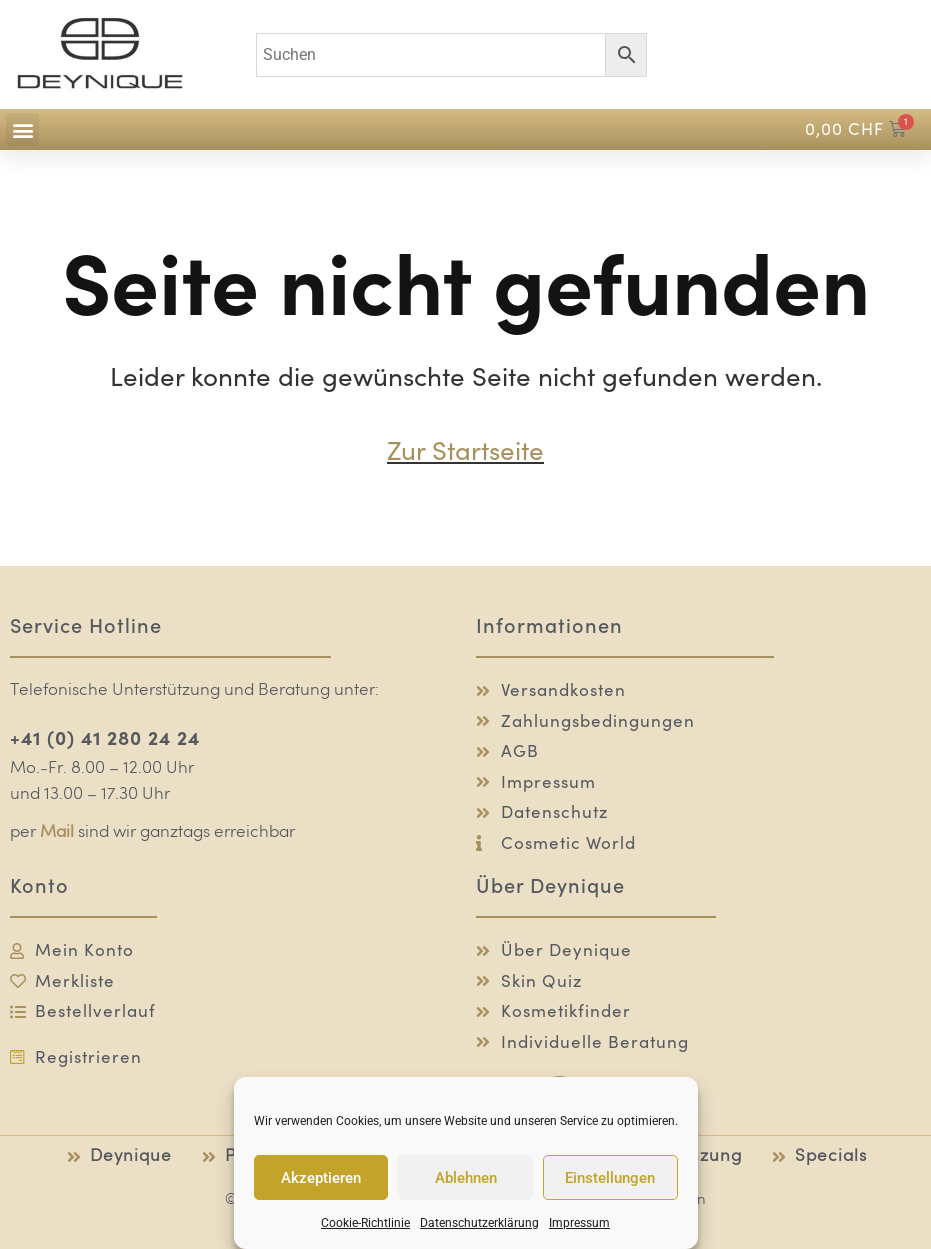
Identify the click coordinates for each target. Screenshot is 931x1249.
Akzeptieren (321, 1178)
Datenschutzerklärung (479, 1223)
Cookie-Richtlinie (365, 1223)
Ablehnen (466, 1178)
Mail (57, 832)
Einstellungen (610, 1178)
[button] (22, 129)
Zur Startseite (465, 450)
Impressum (579, 1223)
